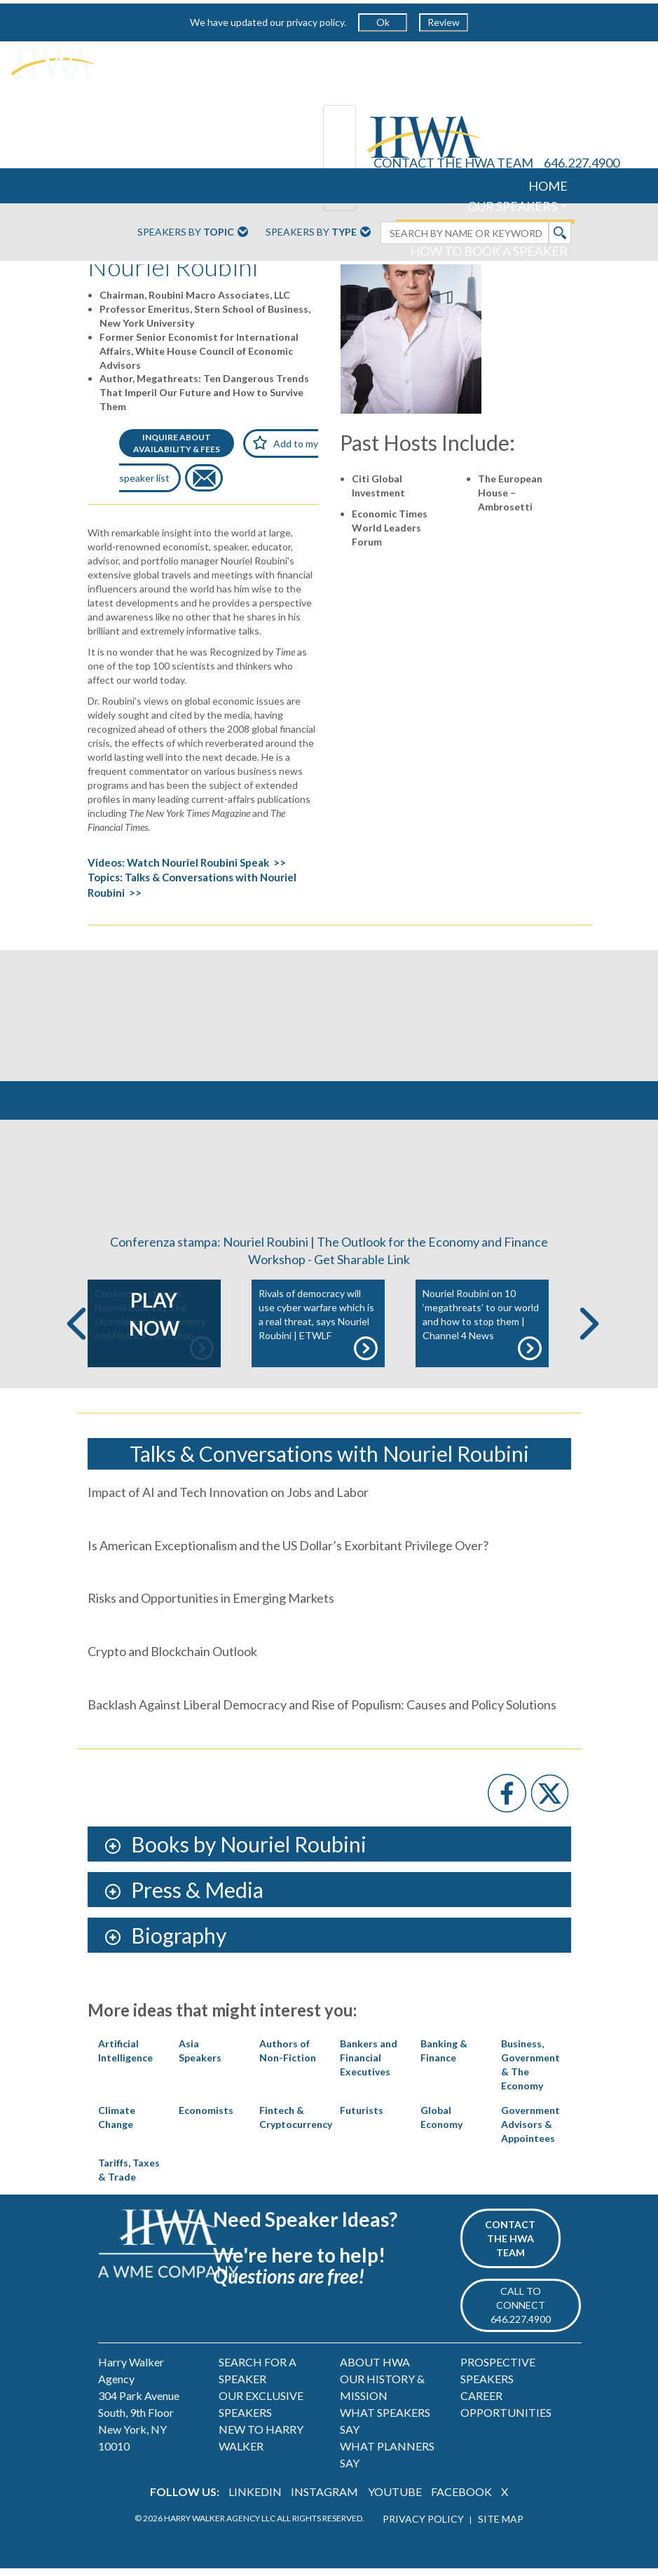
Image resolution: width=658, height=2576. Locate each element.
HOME (548, 186)
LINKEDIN (255, 2500)
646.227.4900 (581, 162)
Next (589, 1331)
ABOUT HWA (375, 2370)
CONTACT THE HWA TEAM (453, 162)
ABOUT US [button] (527, 271)
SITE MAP (500, 2527)
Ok (383, 22)
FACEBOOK (461, 2500)
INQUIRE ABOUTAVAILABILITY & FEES (176, 443)
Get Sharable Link (362, 1267)
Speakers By (192, 233)
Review (443, 22)
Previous (76, 1331)
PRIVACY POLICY (423, 2527)
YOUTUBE (395, 2500)
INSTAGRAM (324, 2500)
